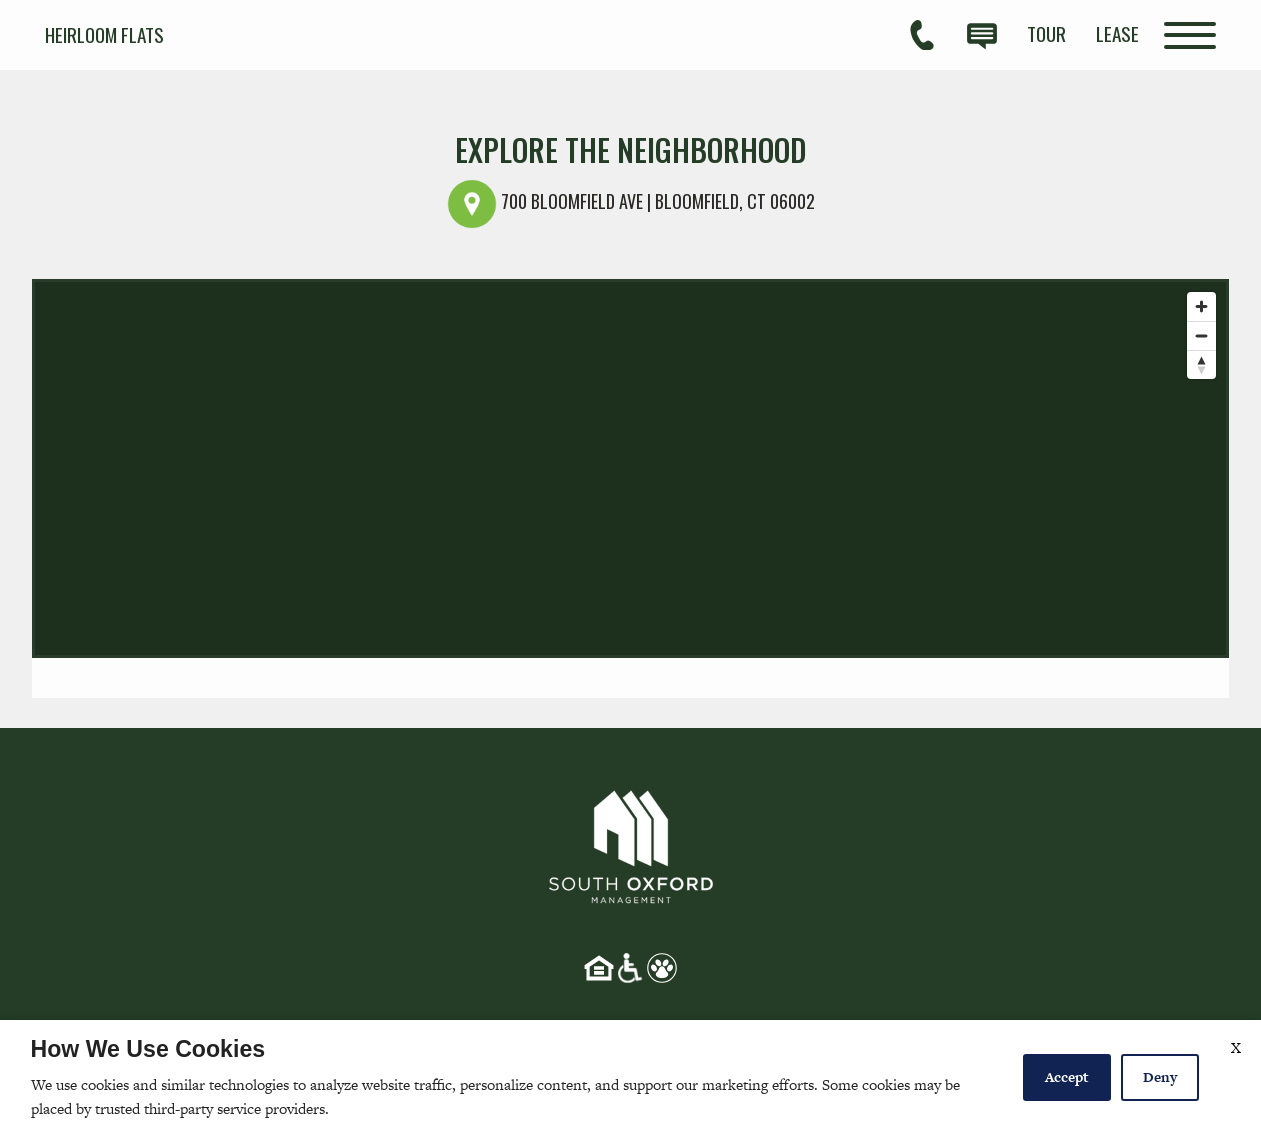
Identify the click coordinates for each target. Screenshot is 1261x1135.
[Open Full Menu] (1190, 35)
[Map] (631, 468)
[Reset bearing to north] (1201, 364)
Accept (1067, 1077)
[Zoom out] (1201, 335)
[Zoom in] (1201, 306)
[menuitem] (1046, 33)
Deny (1160, 1077)
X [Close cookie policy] (1236, 1047)
